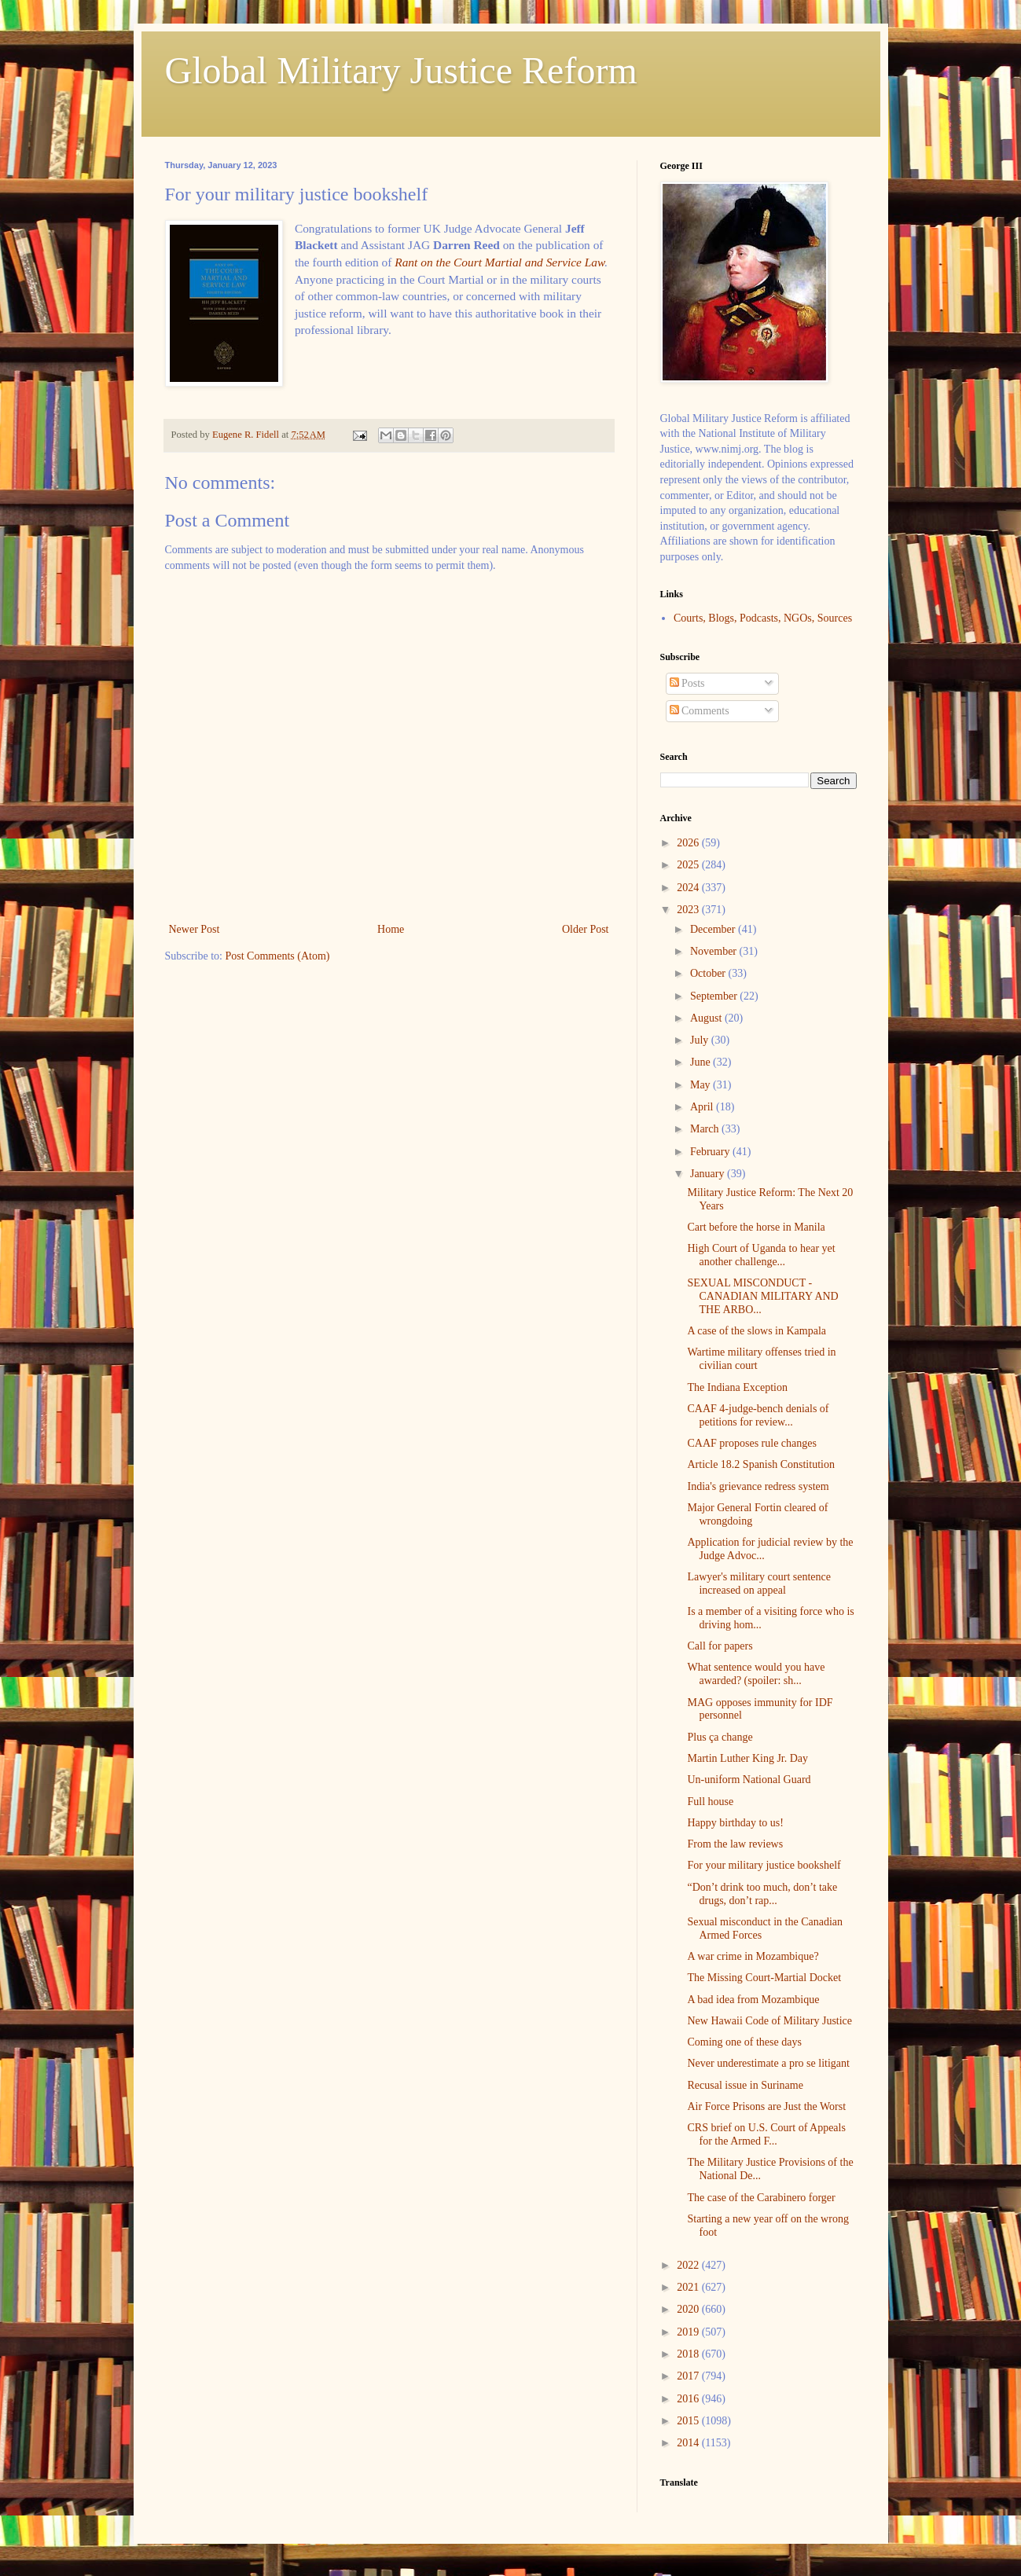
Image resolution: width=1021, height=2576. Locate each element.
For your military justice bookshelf (763, 1865)
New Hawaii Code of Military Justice (769, 2021)
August (707, 1018)
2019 (689, 2332)
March (706, 1129)
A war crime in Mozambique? (752, 1956)
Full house (710, 1801)
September (715, 996)
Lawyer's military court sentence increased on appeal (759, 1583)
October (709, 973)
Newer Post (194, 929)
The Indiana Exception (737, 1387)
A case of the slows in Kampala (756, 1331)
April (703, 1107)
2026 (689, 843)
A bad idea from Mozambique (753, 1999)
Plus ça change (719, 1737)
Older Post (585, 929)
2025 (689, 865)
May (701, 1085)
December (714, 929)
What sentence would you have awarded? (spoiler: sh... (756, 1673)
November (715, 951)
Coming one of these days (744, 2042)
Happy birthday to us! (735, 1823)
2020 (689, 2309)
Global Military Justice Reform (401, 70)
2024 (689, 888)
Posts (687, 683)
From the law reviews (735, 1844)
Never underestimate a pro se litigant (768, 2063)
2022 (689, 2265)
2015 (689, 2421)
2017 (689, 2376)
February (711, 1152)
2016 (689, 2399)
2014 (689, 2443)
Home (390, 929)
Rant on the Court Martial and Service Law (499, 262)
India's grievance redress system (757, 1486)
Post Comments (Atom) (278, 956)
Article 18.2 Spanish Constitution (760, 1464)
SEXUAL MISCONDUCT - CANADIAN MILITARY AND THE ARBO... (762, 1296)
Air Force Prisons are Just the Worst (766, 2106)
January (708, 1174)
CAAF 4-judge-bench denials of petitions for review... (757, 1415)
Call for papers (719, 1646)
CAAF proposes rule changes (751, 1443)
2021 (689, 2287)
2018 (689, 2354)
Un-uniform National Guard (748, 1779)
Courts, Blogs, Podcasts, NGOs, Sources (763, 618)
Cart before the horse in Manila (756, 1227)
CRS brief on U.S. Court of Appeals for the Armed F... (766, 2134)
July (700, 1040)
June (701, 1062)
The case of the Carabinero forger (761, 2198)
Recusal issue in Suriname (744, 2085)
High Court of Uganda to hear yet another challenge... (761, 1255)
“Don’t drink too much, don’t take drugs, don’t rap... (762, 1893)
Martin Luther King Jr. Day (747, 1758)
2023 (689, 910)
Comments (699, 711)
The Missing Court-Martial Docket (764, 1977)
